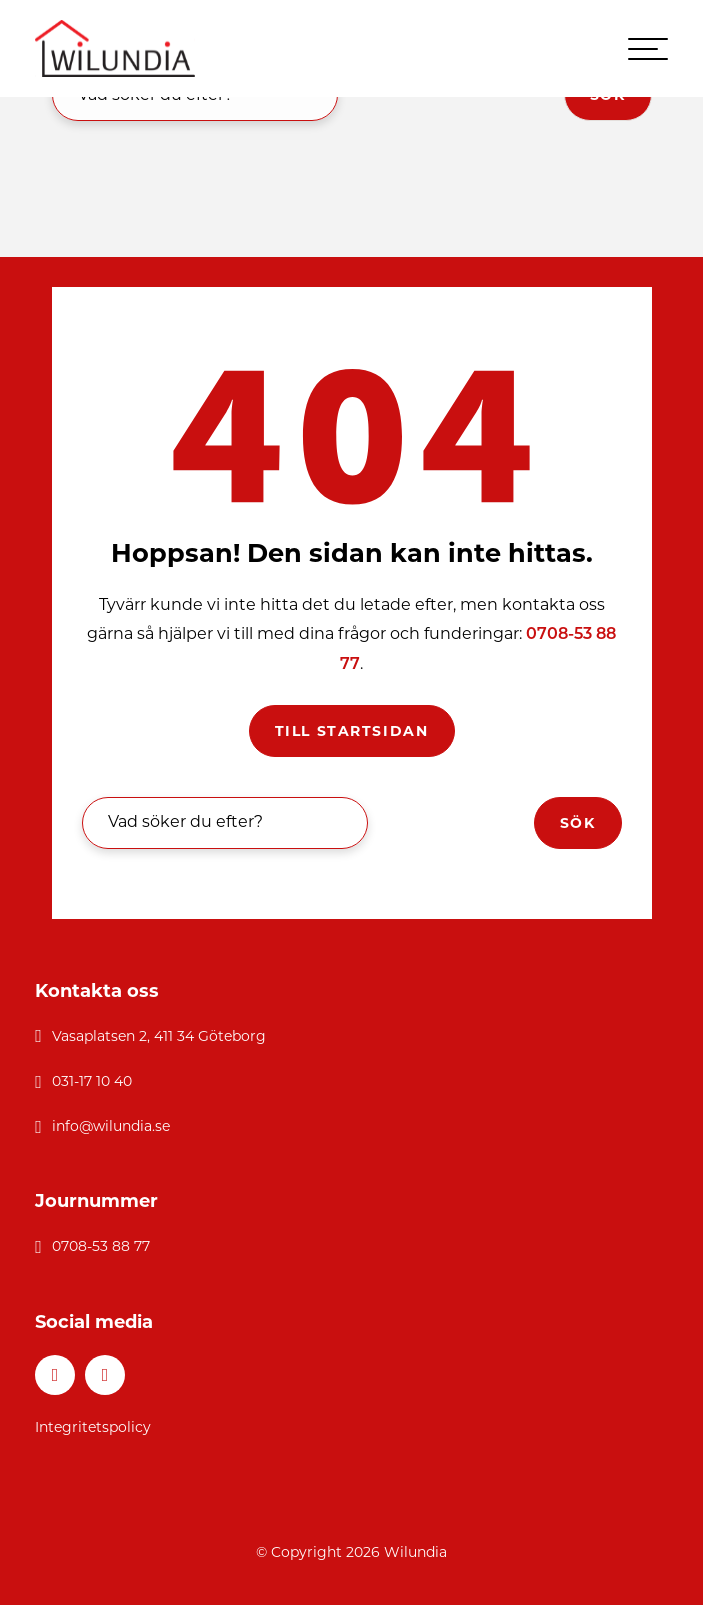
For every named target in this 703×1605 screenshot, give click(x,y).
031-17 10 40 (92, 1081)
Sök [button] (578, 823)
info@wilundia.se (111, 1126)
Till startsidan (352, 731)
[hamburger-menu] (648, 49)
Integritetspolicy (93, 1427)
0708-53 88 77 (101, 1246)
